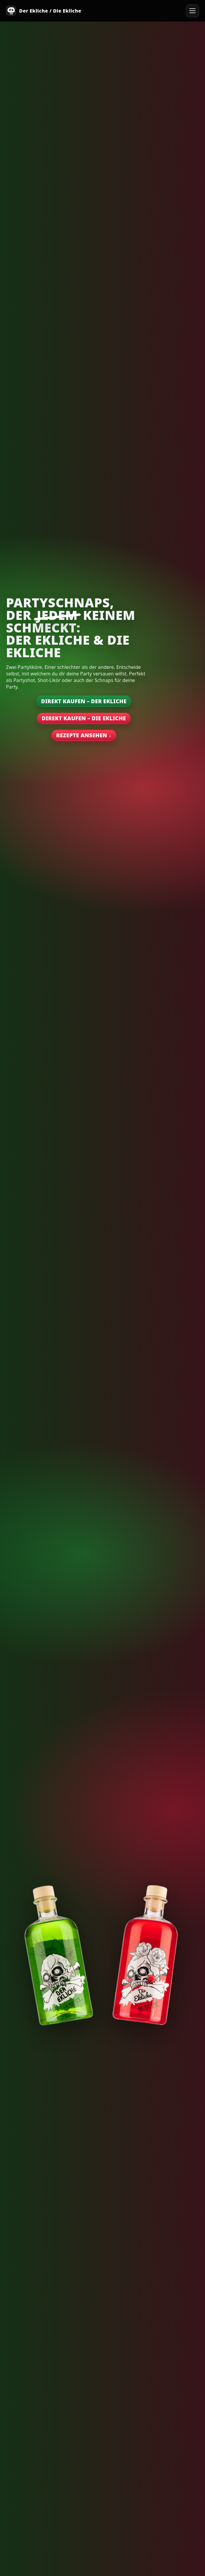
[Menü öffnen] (192, 10)
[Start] (43, 11)
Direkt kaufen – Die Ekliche (84, 718)
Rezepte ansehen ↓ (83, 735)
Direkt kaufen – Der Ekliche (84, 701)
